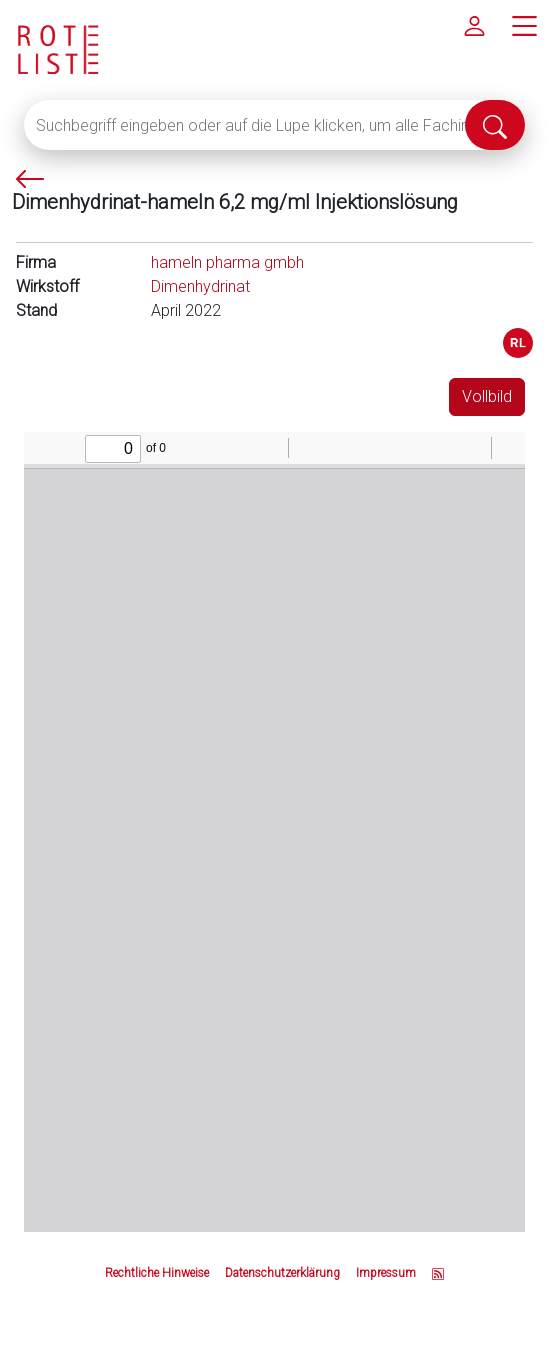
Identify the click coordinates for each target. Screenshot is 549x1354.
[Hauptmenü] (524, 25)
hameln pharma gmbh (227, 262)
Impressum (386, 1273)
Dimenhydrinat (200, 286)
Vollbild (487, 396)
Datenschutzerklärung (282, 1273)
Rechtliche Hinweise (157, 1273)
